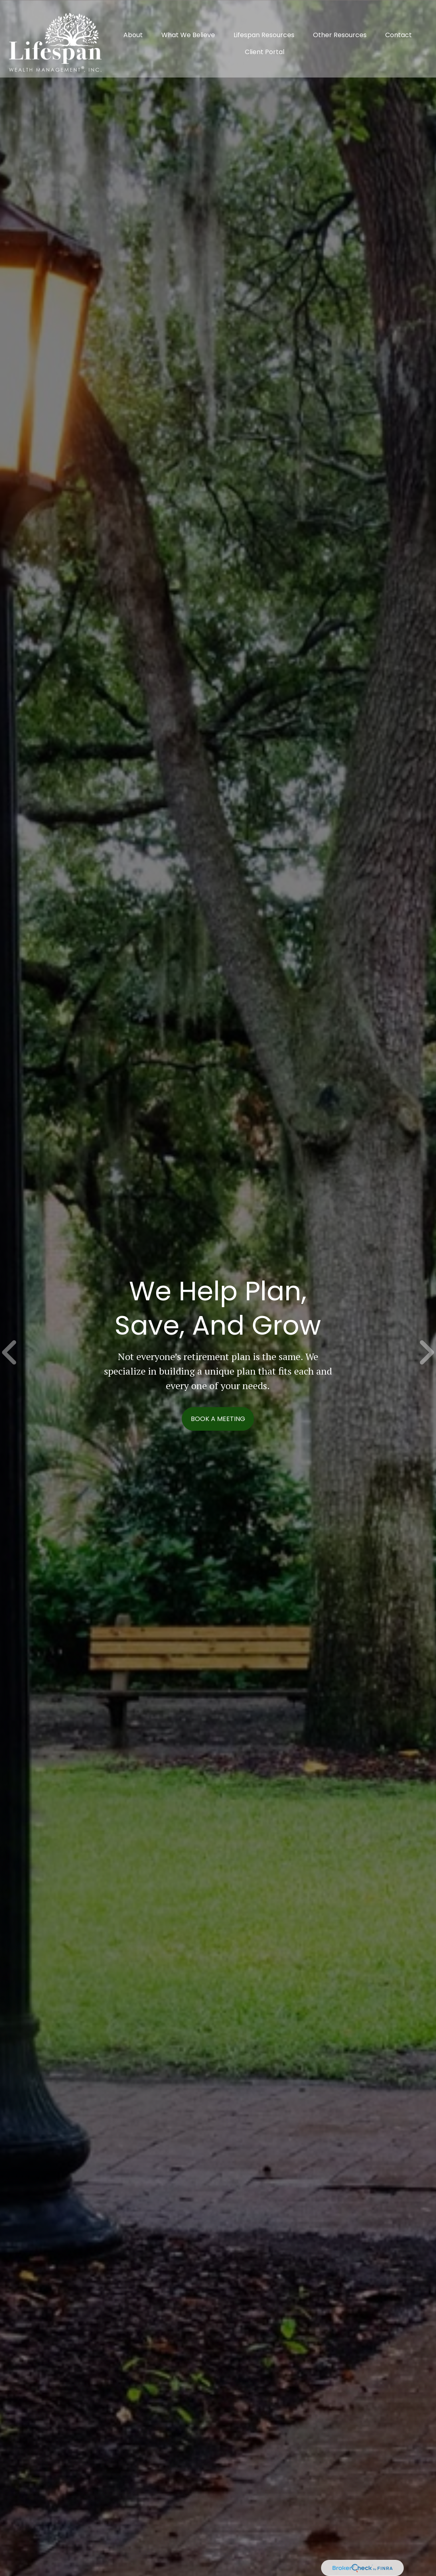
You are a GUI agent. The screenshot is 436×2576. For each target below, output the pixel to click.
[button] (133, 25)
